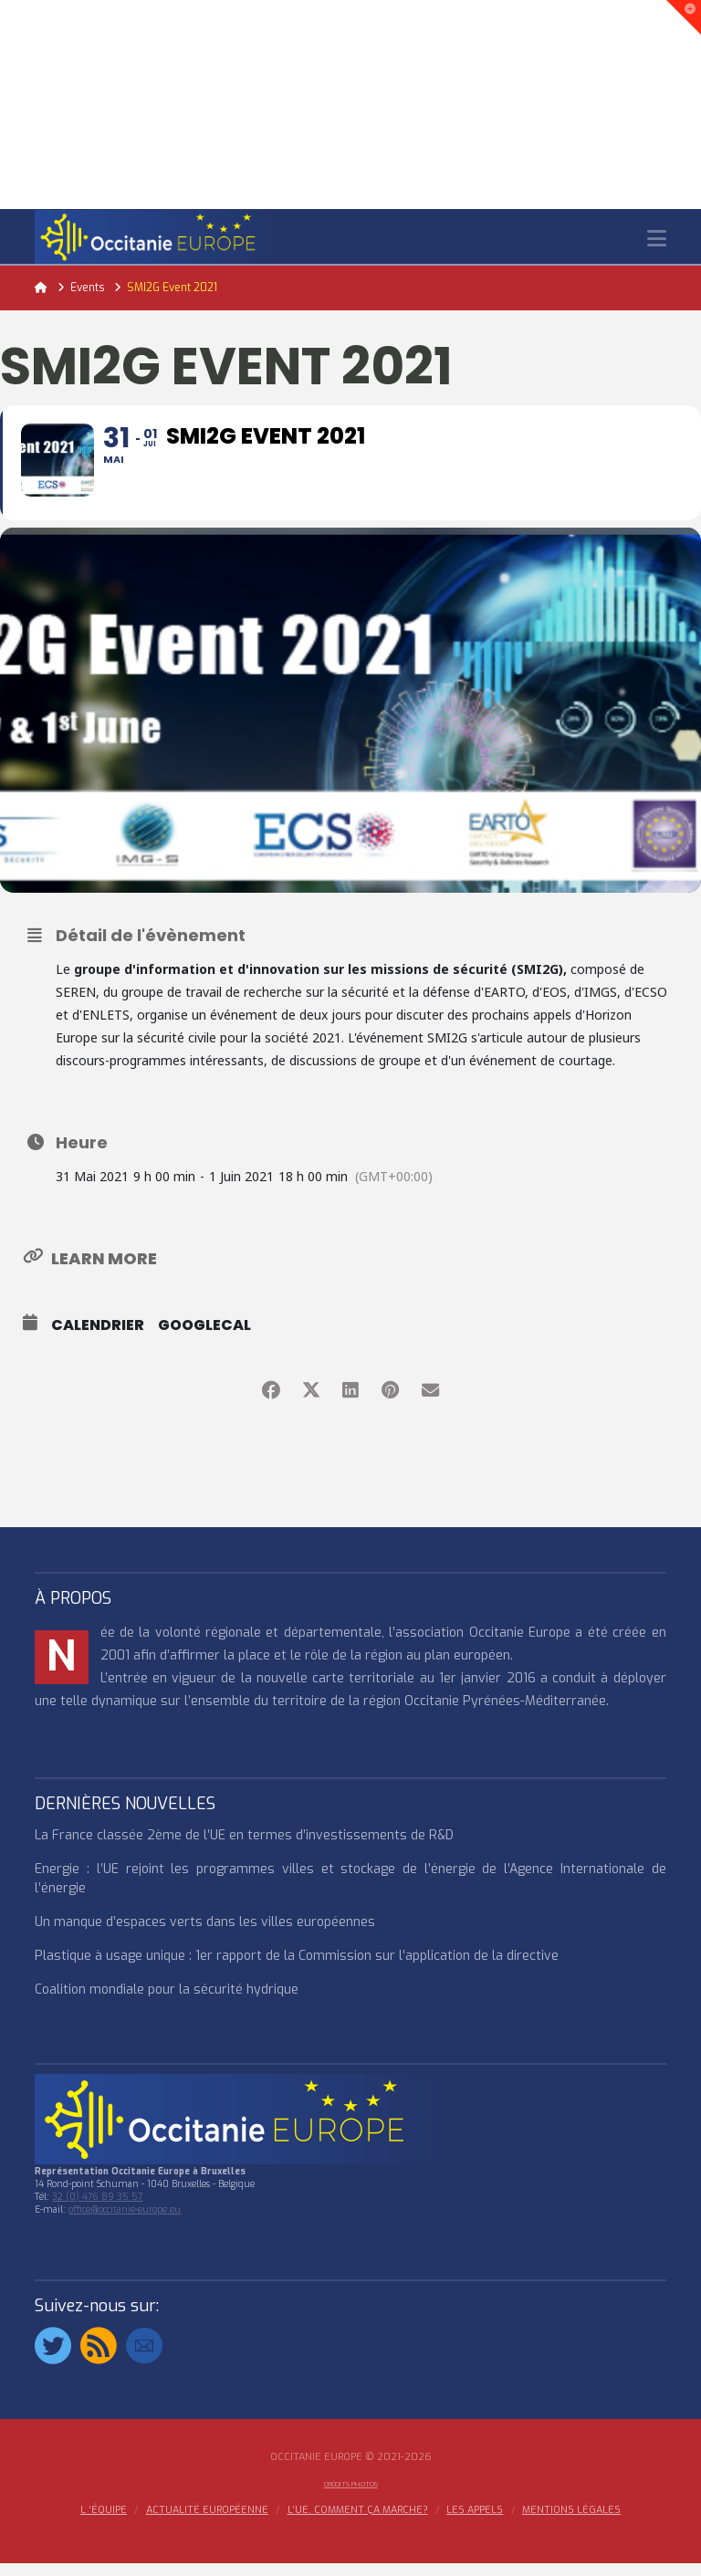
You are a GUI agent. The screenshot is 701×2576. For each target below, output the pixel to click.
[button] (656, 238)
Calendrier (97, 1338)
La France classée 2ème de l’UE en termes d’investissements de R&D (244, 1848)
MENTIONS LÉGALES (571, 2524)
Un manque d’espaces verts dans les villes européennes (205, 1934)
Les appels (474, 2524)
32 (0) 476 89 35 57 (97, 2209)
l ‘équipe (103, 2524)
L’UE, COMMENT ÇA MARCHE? (358, 2524)
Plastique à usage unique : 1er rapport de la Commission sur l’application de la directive (297, 1968)
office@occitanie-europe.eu (124, 2222)
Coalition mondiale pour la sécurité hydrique (166, 2002)
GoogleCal (204, 1338)
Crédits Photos (351, 2497)
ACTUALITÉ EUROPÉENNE (207, 2524)
